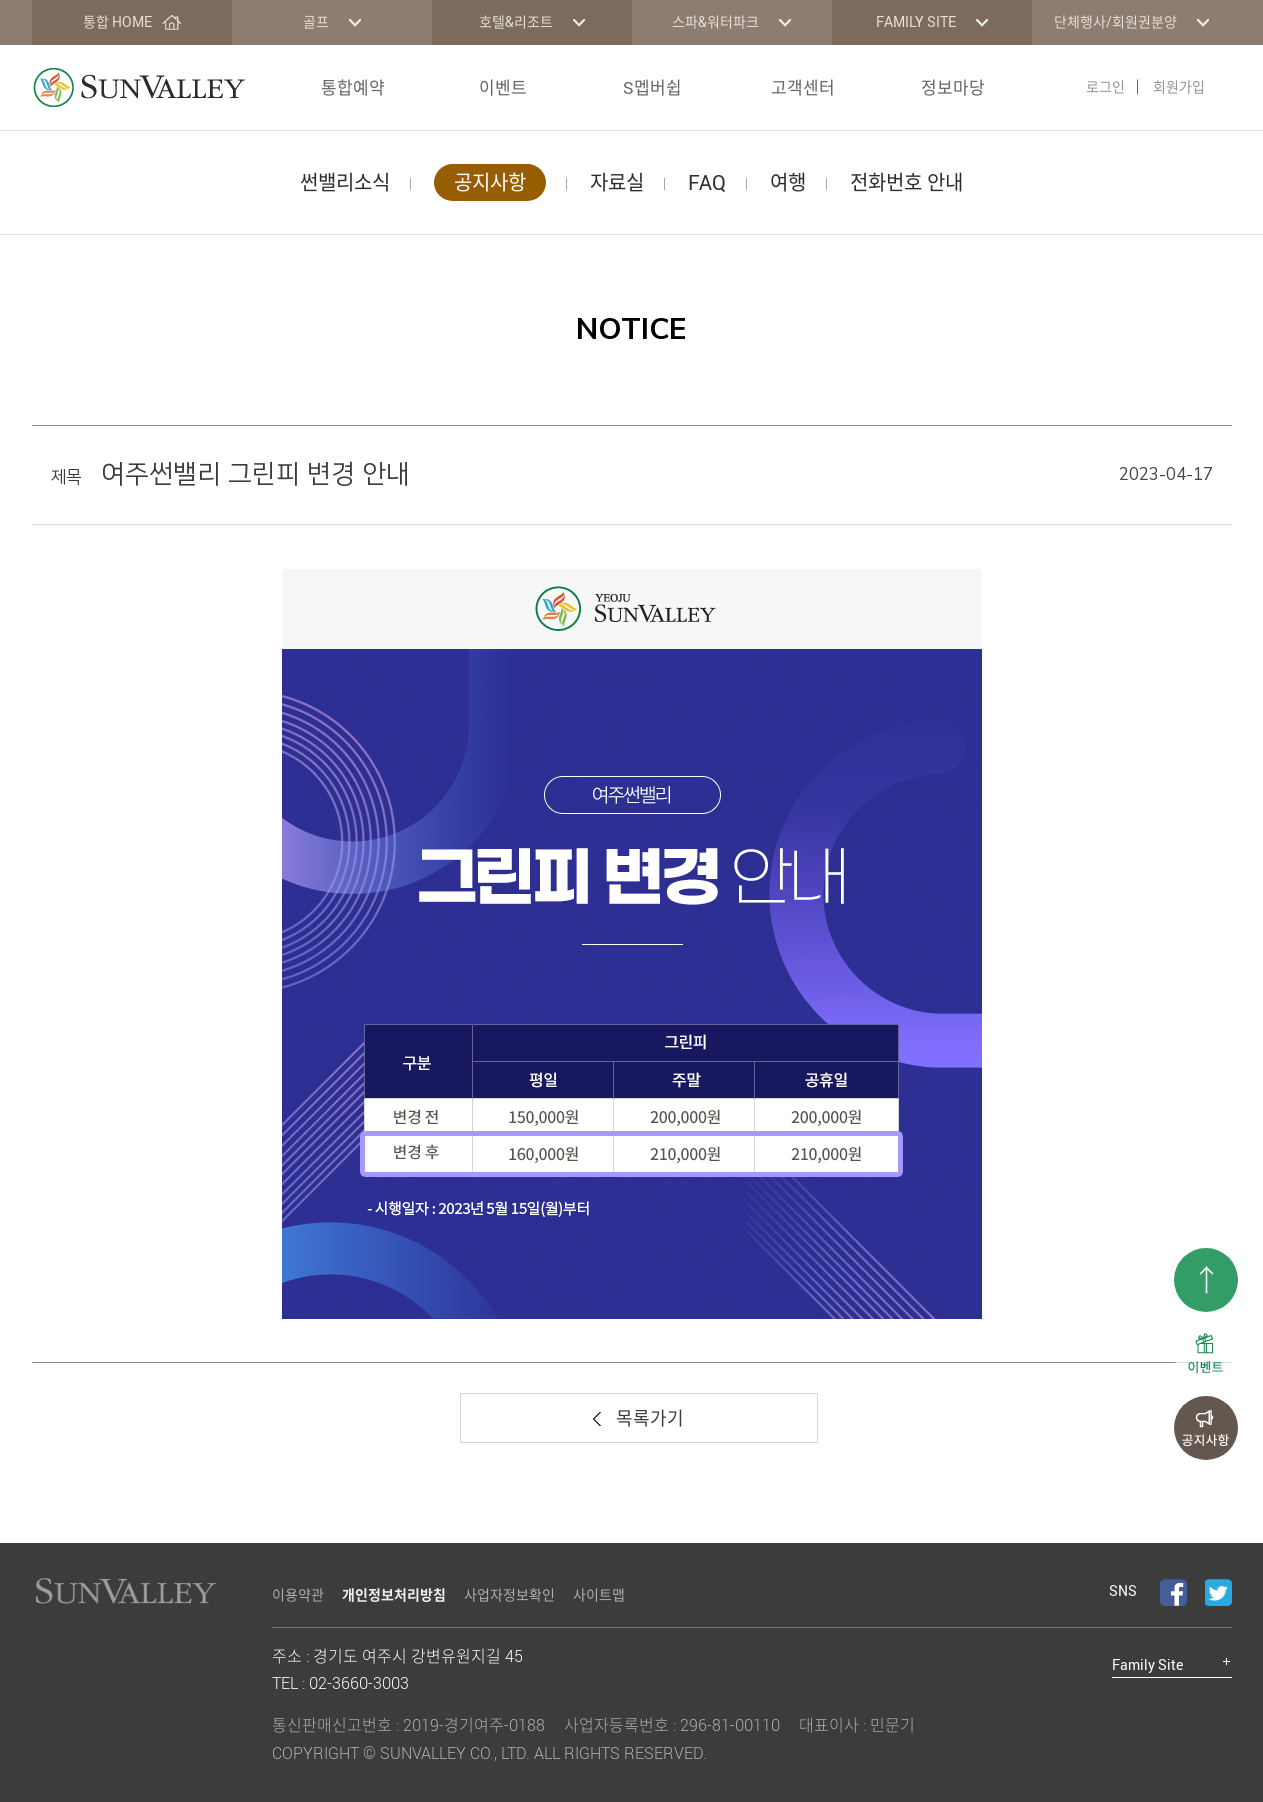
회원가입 (1179, 86)
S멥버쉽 (652, 87)
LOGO (139, 88)
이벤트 (503, 87)
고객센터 (803, 87)
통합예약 (353, 87)
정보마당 (953, 87)
